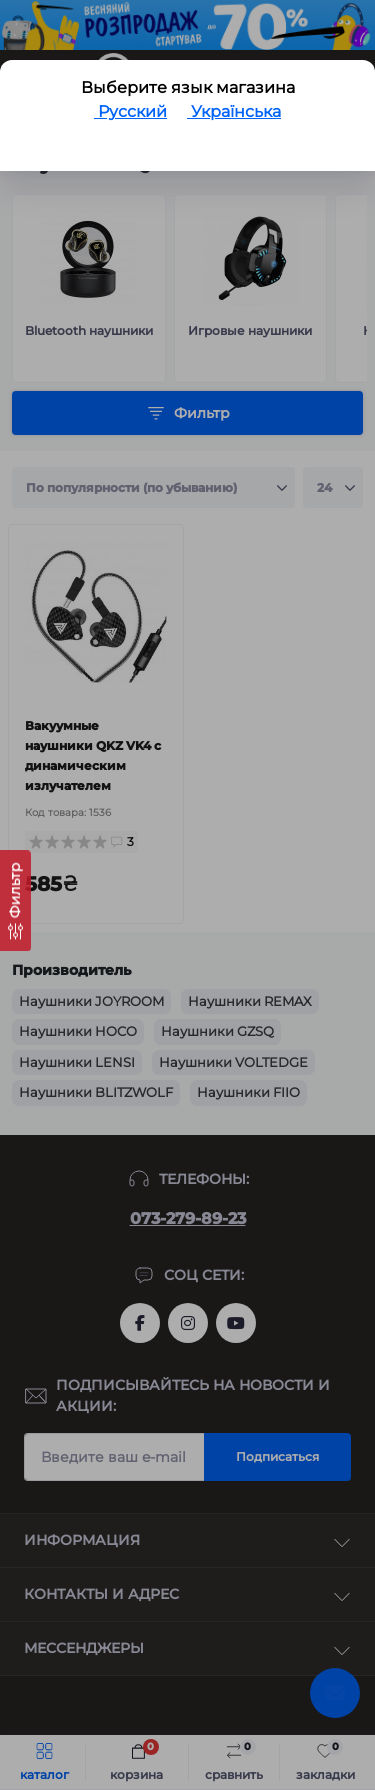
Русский (130, 111)
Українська (234, 111)
